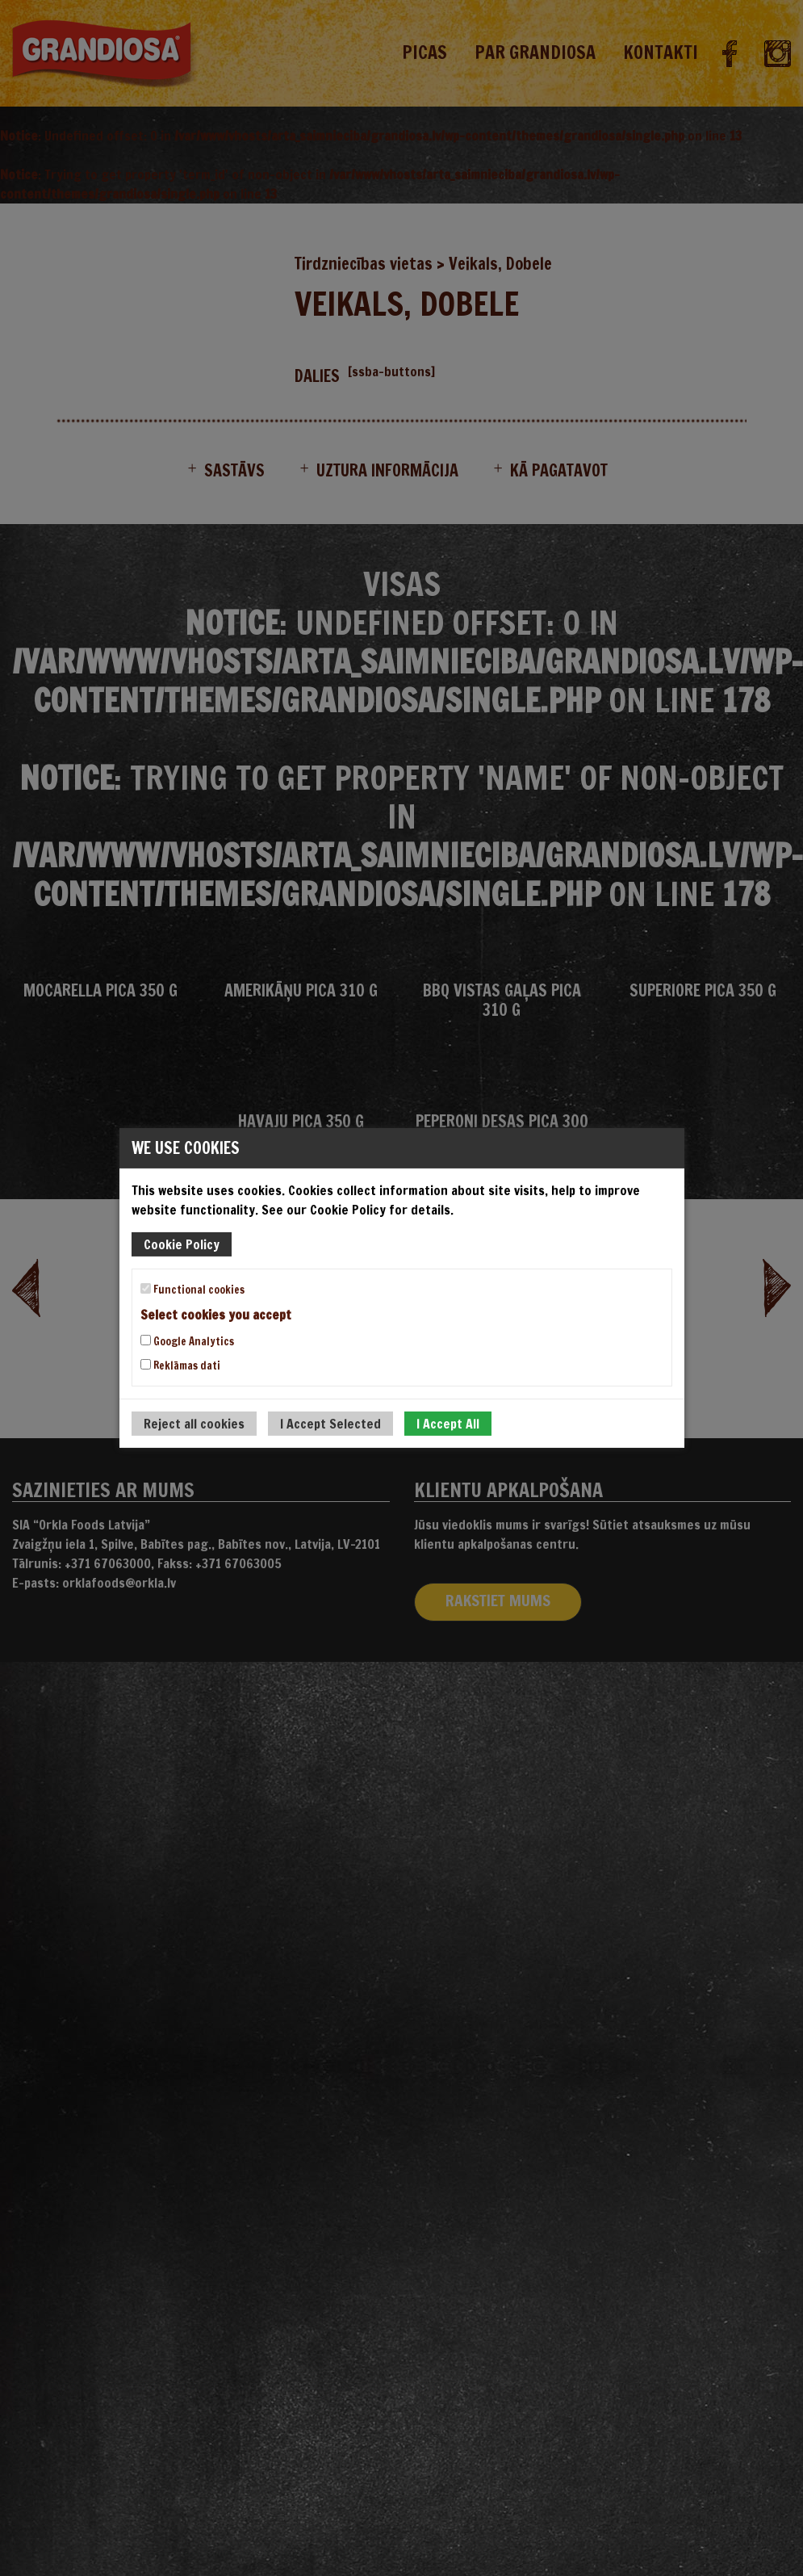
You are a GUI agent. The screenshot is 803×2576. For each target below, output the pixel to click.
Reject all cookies (194, 1424)
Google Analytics (187, 1341)
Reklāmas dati (180, 1365)
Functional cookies (192, 1289)
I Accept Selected (330, 1424)
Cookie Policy (182, 1244)
